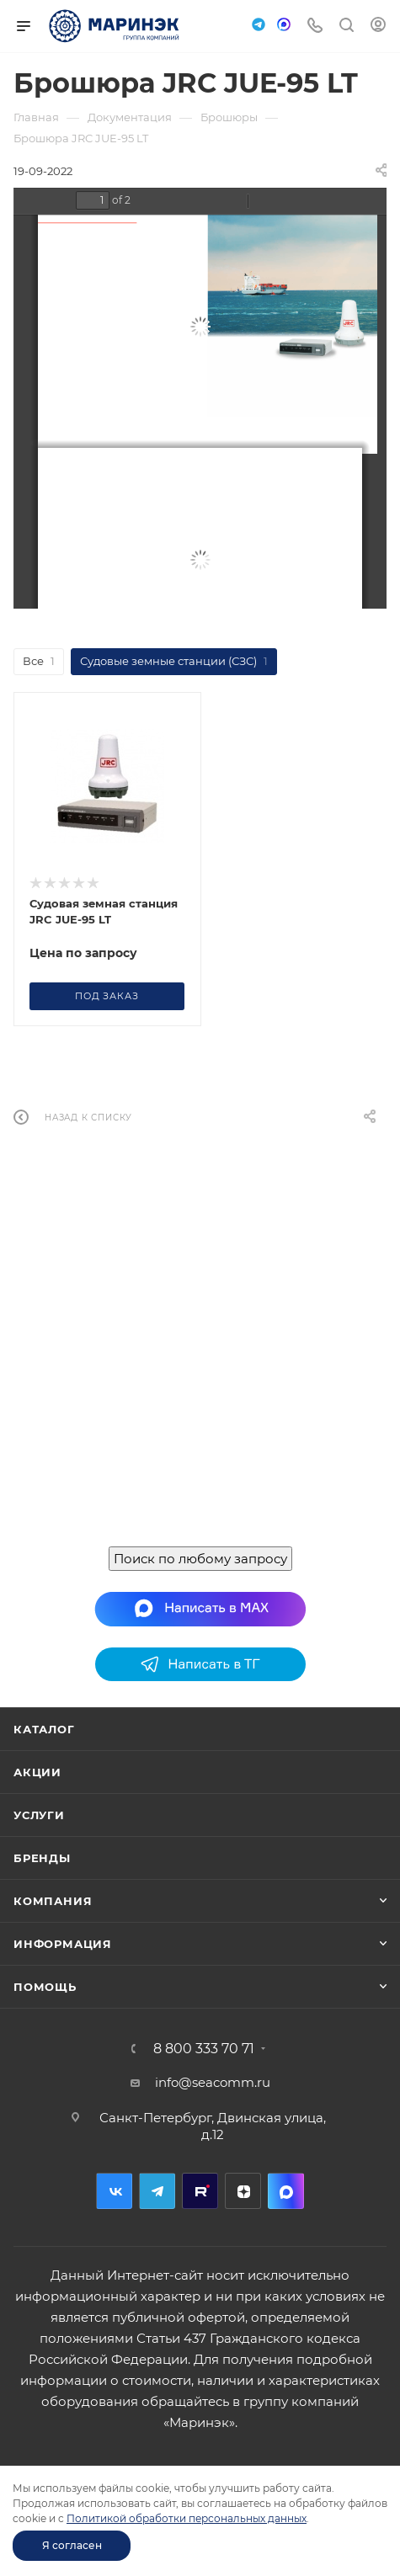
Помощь (45, 1986)
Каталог (44, 1729)
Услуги (39, 1815)
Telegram (157, 2191)
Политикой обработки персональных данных (187, 2518)
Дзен (243, 2191)
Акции (37, 1772)
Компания (52, 1901)
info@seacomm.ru (212, 2082)
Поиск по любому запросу (200, 1559)
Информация (62, 1944)
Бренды (42, 1858)
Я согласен (72, 2545)
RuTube (200, 2191)
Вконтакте (114, 2191)
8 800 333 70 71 (203, 2049)
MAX (286, 2191)
